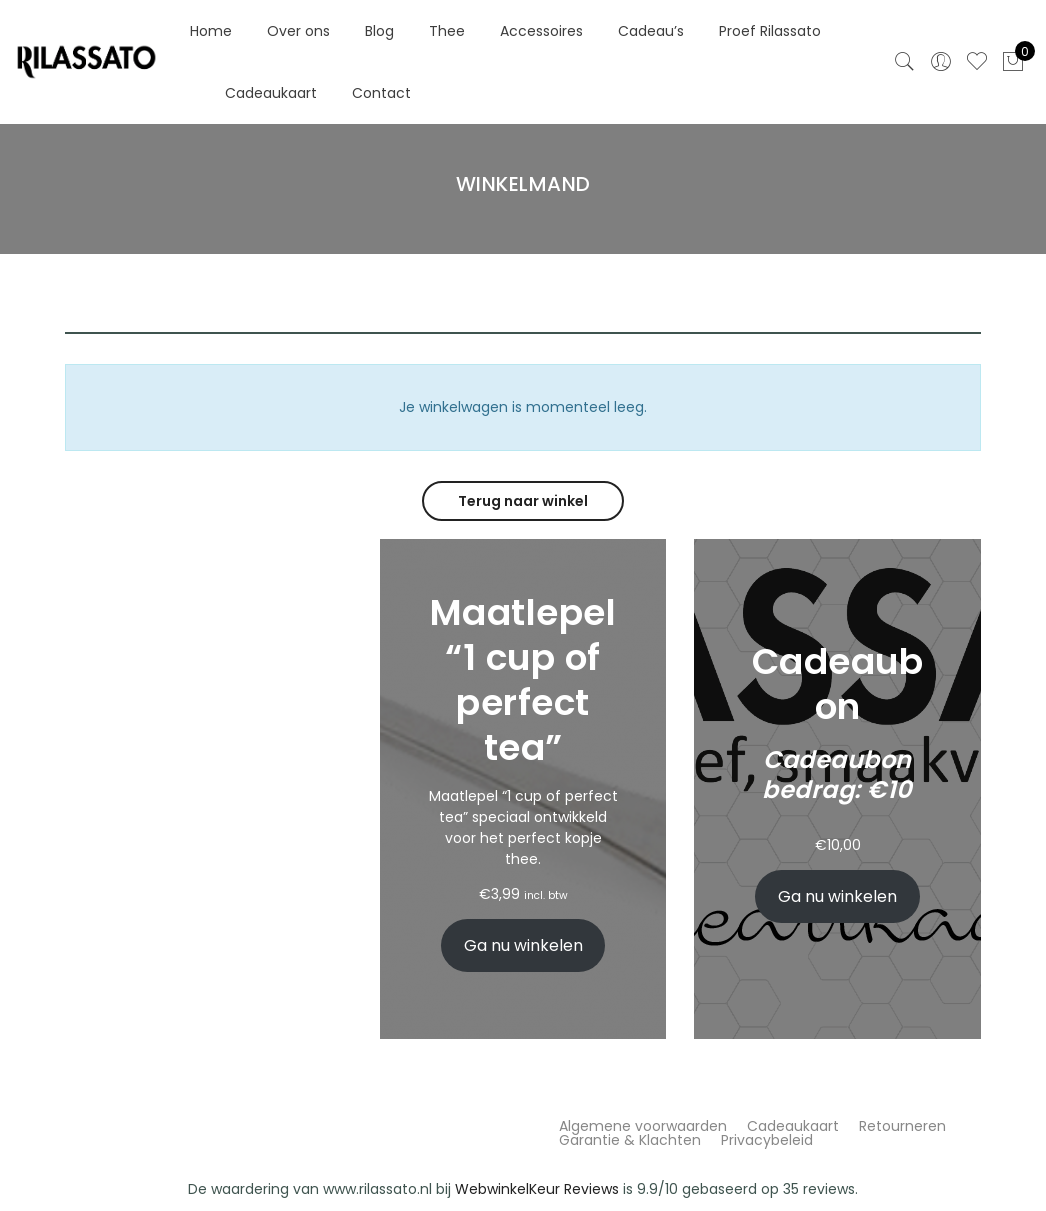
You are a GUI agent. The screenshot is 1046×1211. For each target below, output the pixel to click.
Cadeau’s (651, 31)
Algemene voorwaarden (643, 1126)
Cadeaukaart (271, 93)
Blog (379, 31)
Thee (447, 31)
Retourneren (902, 1126)
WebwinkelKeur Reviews (537, 1189)
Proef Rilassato (770, 31)
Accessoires (541, 31)
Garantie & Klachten (630, 1140)
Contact (381, 93)
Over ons (298, 31)
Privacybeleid (767, 1140)
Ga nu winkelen (523, 945)
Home (211, 31)
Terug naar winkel (523, 501)
